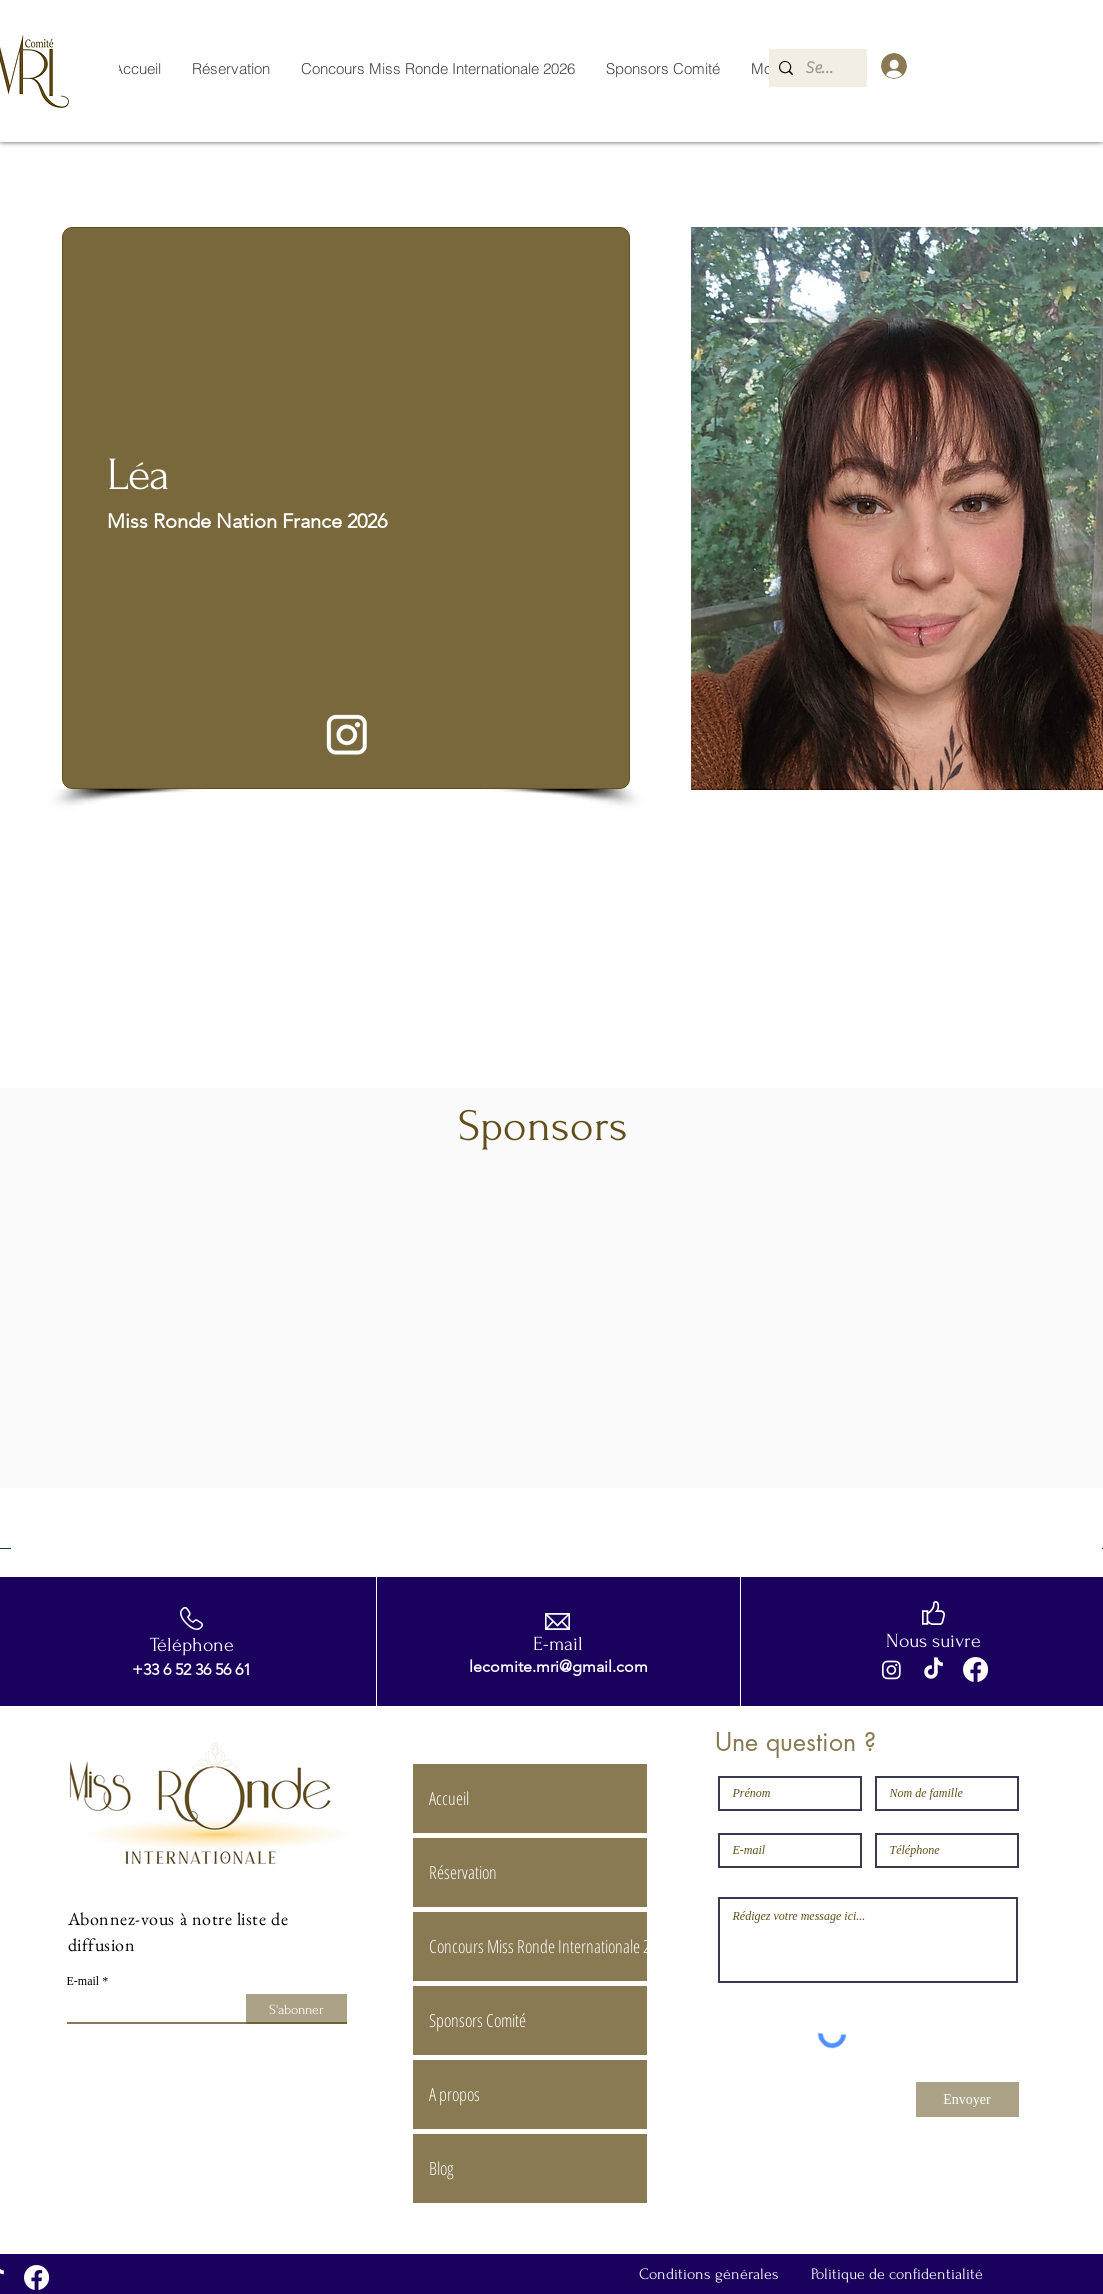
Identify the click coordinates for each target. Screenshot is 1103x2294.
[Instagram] (891, 1669)
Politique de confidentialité (897, 2274)
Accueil (449, 1798)
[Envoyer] (967, 2099)
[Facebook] (975, 1669)
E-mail (83, 1981)
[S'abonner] (296, 2009)
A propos (454, 2094)
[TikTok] (933, 1669)
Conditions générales (709, 2274)
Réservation (463, 1872)
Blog (441, 2168)
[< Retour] (101, 191)
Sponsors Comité (477, 2020)
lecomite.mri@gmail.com (558, 1666)
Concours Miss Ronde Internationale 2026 (537, 1946)
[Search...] (822, 68)
